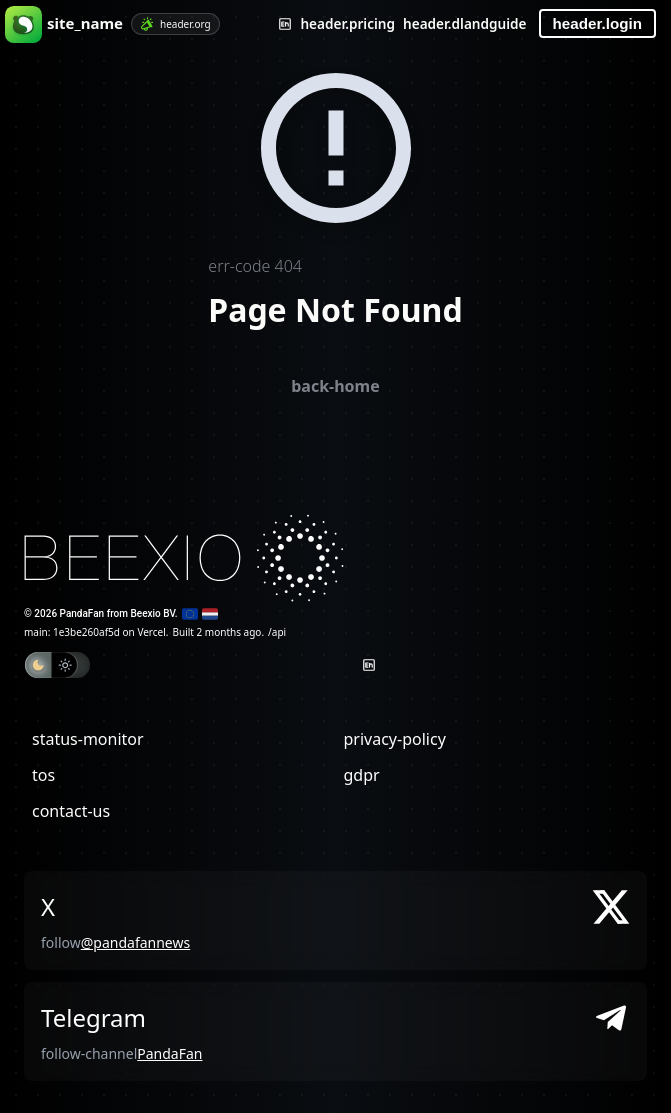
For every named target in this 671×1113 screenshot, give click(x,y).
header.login (597, 23)
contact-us (71, 811)
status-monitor (88, 739)
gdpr (362, 775)
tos (43, 775)
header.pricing (347, 23)
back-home (335, 386)
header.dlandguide (465, 23)
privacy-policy (395, 739)
